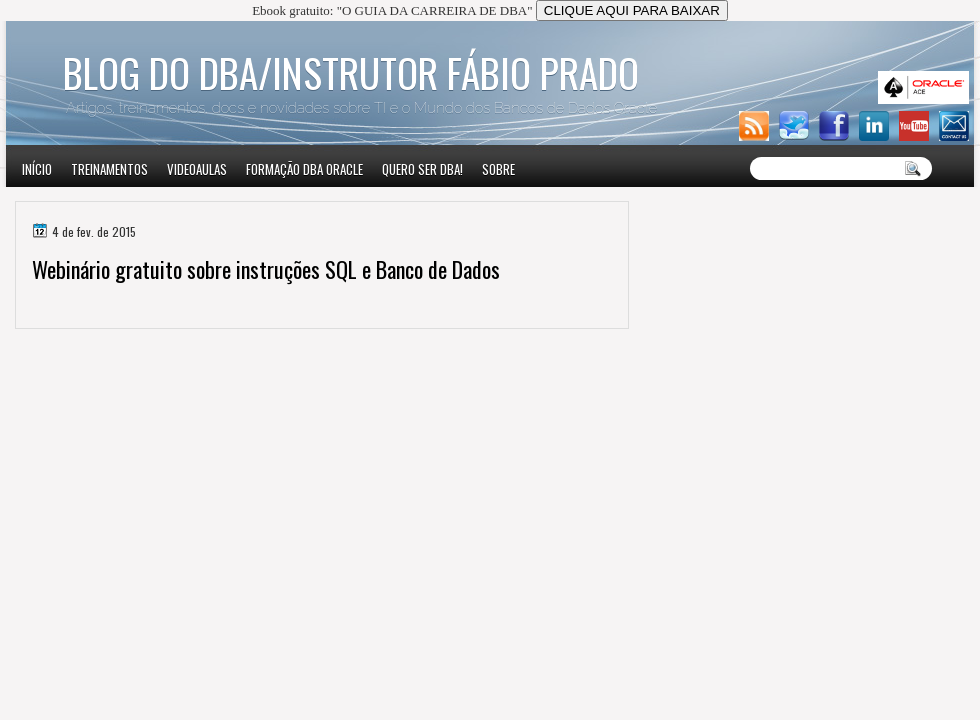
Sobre (498, 169)
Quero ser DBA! (422, 169)
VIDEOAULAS (197, 169)
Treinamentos (109, 169)
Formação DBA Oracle (304, 169)
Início (37, 169)
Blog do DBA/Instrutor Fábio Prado (351, 72)
